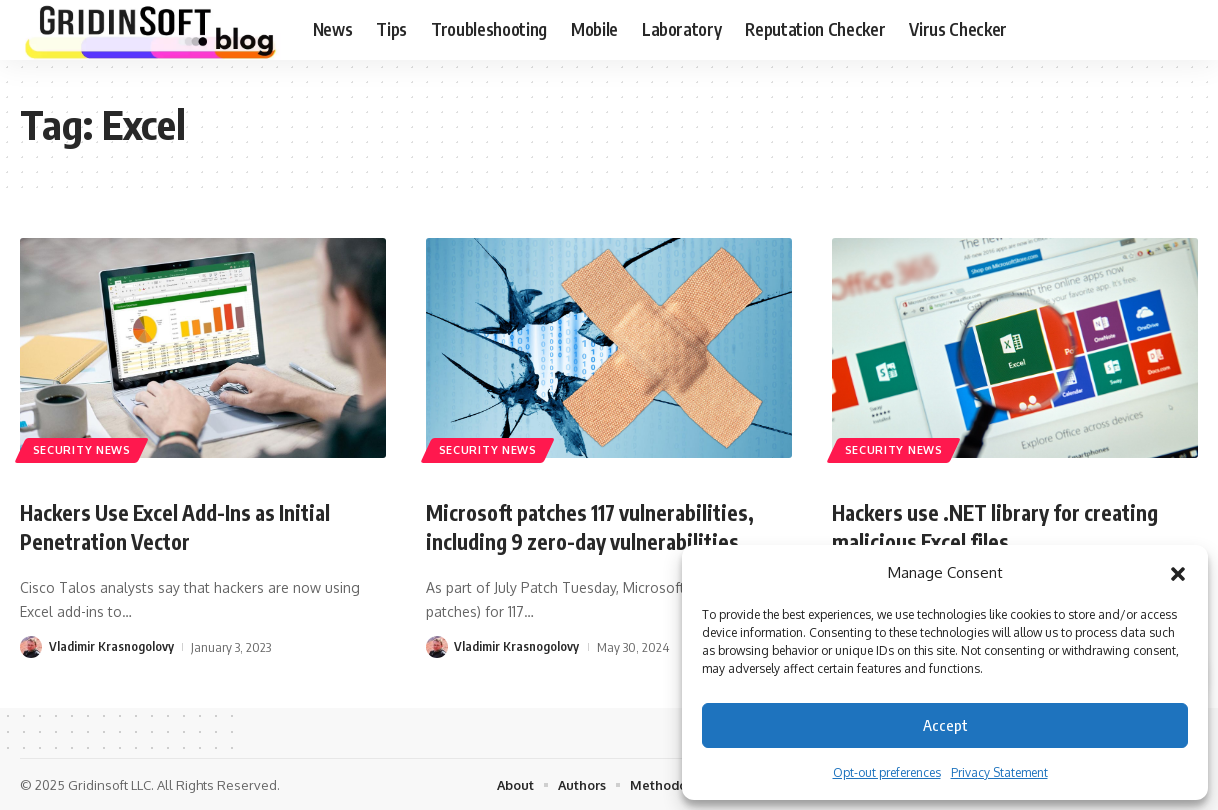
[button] (1178, 573)
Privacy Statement (999, 772)
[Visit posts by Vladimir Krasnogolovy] (31, 645)
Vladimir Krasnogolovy (111, 645)
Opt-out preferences (887, 772)
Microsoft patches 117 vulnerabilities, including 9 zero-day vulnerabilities (600, 526)
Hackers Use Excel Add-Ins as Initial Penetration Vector (184, 526)
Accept (945, 725)
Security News (84, 449)
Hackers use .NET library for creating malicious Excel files (1005, 526)
